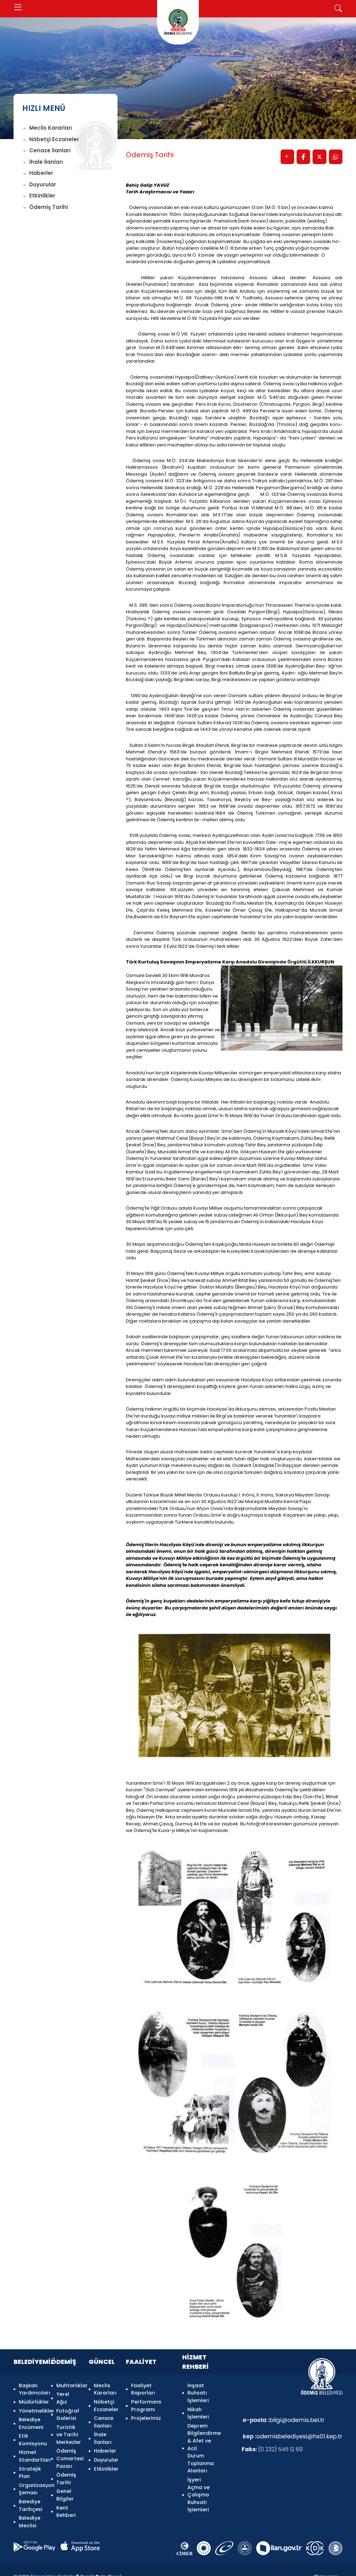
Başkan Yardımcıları (31, 2389)
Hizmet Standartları (31, 2449)
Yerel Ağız (62, 2397)
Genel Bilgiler (65, 2487)
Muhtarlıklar (68, 2385)
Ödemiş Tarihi (45, 207)
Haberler (37, 173)
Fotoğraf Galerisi (67, 2412)
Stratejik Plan (30, 2464)
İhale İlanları (42, 161)
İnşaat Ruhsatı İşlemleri (198, 2393)
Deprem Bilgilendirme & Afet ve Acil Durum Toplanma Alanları (199, 2446)
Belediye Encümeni (31, 2420)
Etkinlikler (38, 195)
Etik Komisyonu (31, 2435)
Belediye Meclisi (29, 2510)
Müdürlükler (31, 2400)
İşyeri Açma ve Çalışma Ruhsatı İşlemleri (198, 2490)
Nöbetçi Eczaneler (50, 139)
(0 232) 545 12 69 (272, 2451)
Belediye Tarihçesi (30, 2495)
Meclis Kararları (47, 127)
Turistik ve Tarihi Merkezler (68, 2431)
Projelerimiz (146, 2416)
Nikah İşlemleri (198, 2412)
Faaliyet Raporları (143, 2389)
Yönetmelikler (31, 2408)
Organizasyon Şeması (31, 2479)
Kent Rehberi (66, 2502)
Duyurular (39, 184)
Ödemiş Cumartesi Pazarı (68, 2453)
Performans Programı (146, 2404)
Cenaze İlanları (46, 150)
